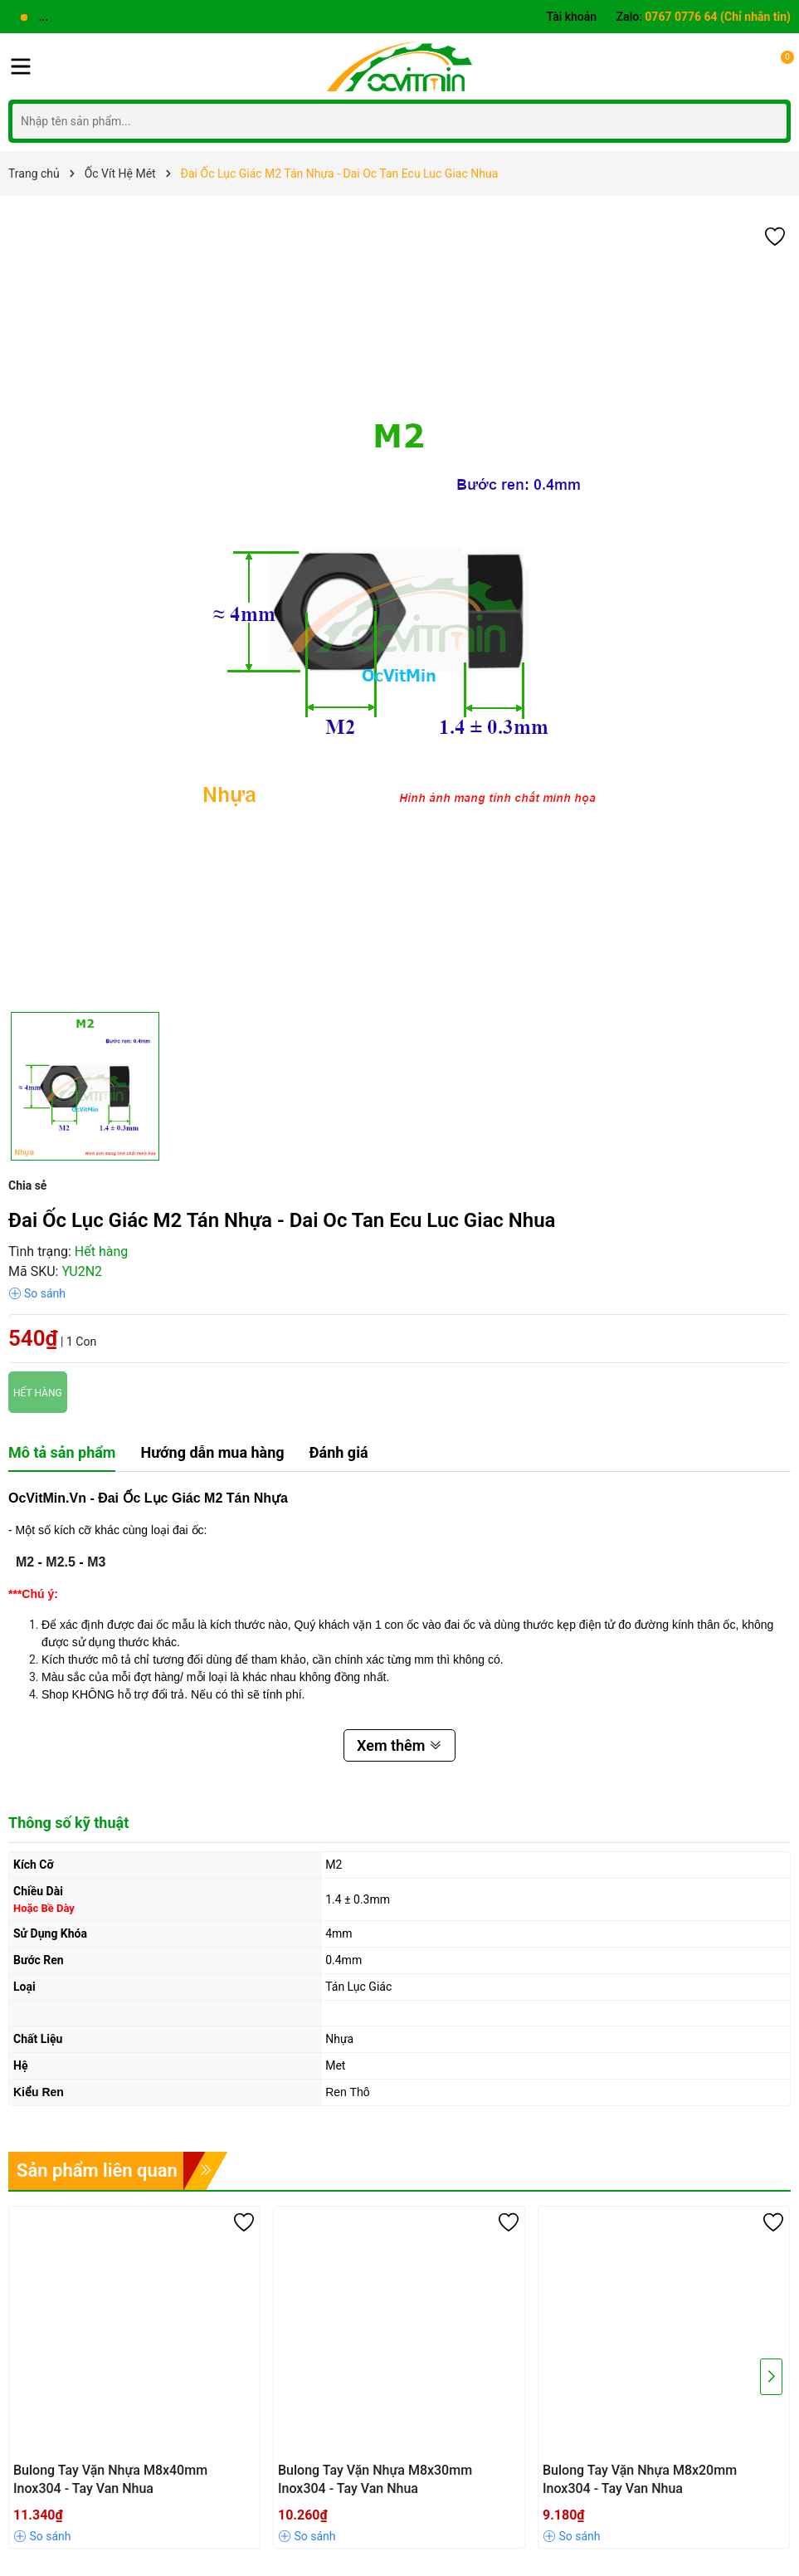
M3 (96, 1562)
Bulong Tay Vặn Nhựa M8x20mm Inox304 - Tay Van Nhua (640, 2479)
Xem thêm (399, 1745)
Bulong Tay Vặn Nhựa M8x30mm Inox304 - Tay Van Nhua (375, 2479)
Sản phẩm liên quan (97, 2170)
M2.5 (61, 1562)
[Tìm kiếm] (769, 120)
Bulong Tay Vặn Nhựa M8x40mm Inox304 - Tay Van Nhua (110, 2479)
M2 (25, 1562)
